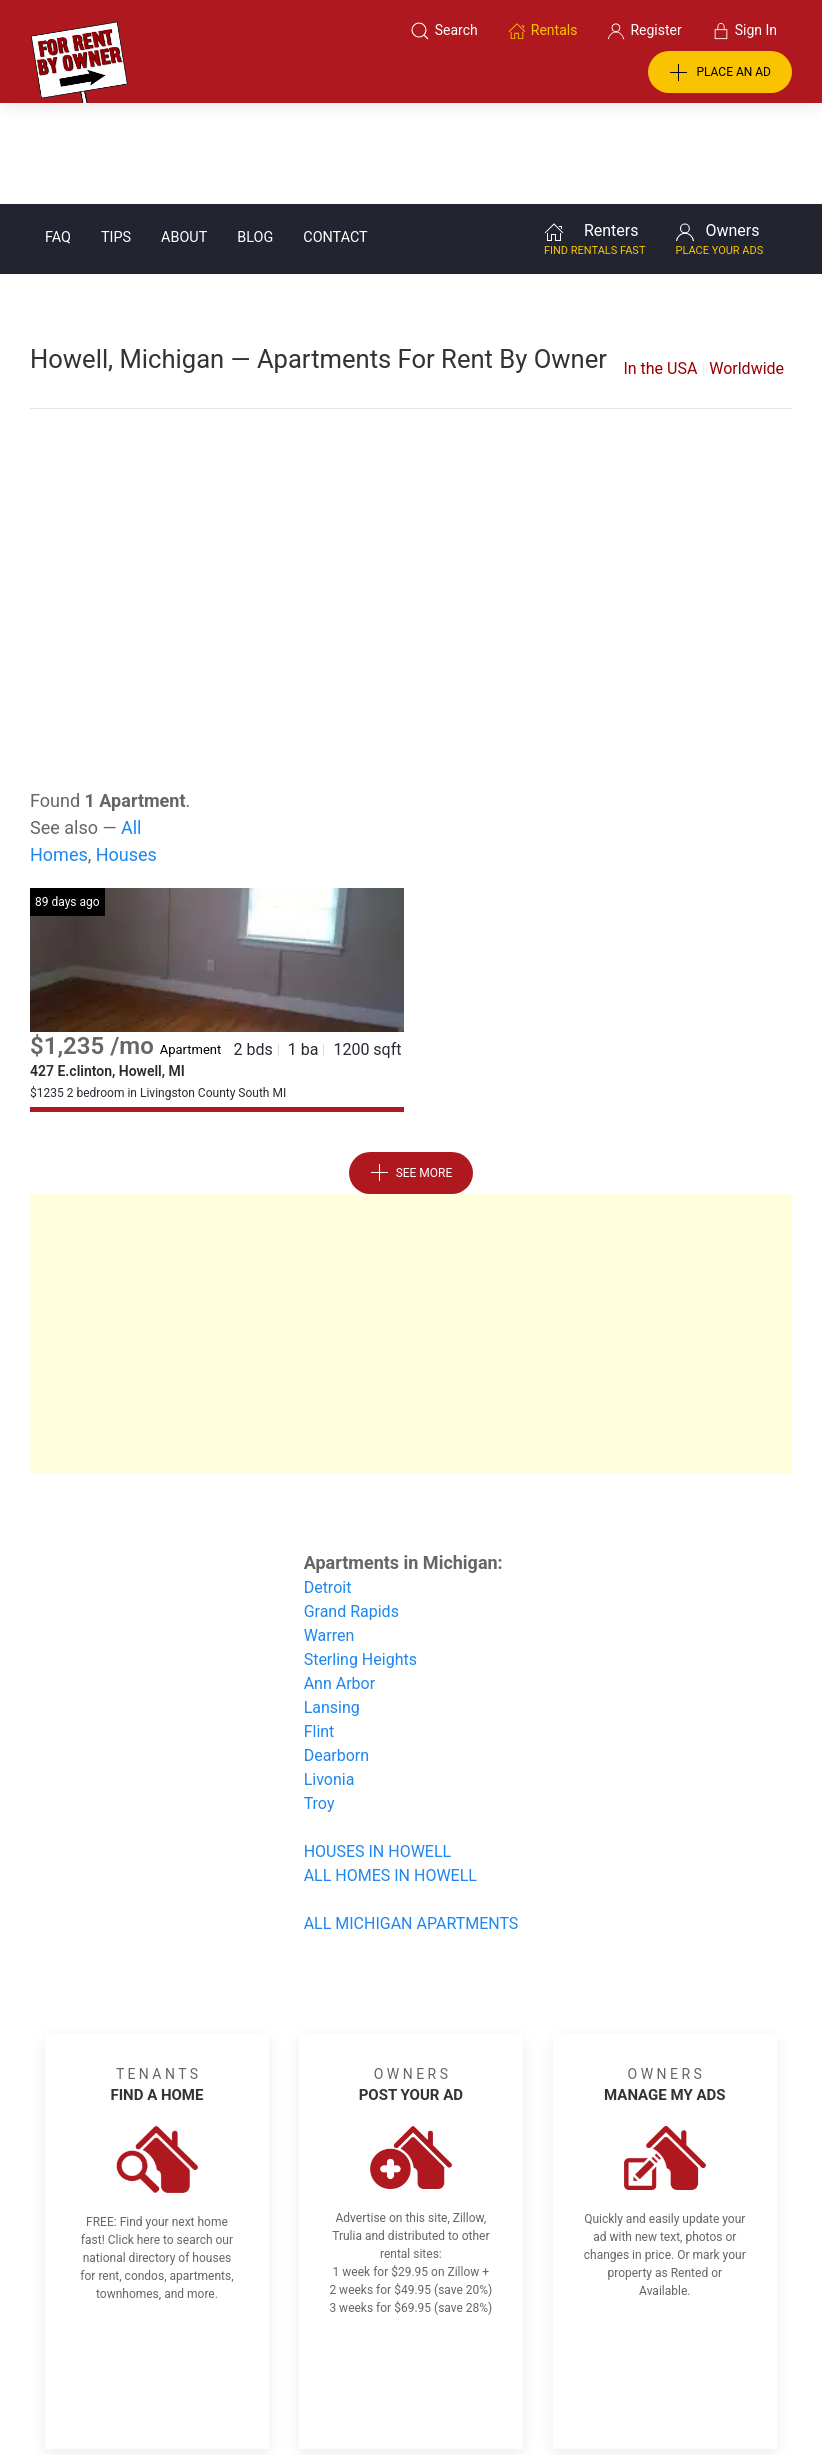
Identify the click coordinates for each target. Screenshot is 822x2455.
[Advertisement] (411, 458)
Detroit (328, 1486)
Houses (126, 753)
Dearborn (336, 1654)
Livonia (329, 1678)
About (184, 136)
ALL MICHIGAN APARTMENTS (411, 1822)
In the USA (660, 267)
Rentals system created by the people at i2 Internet (597, 2388)
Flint (319, 1630)
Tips (116, 136)
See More (411, 1072)
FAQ (58, 136)
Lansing (332, 1606)
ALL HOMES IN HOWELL (390, 1774)
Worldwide (746, 267)
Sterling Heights (360, 1558)
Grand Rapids (351, 1510)
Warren (329, 1534)
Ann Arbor (339, 1582)
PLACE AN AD (720, 73)
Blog (255, 136)
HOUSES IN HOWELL (378, 1750)
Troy (319, 1702)
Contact (335, 136)
